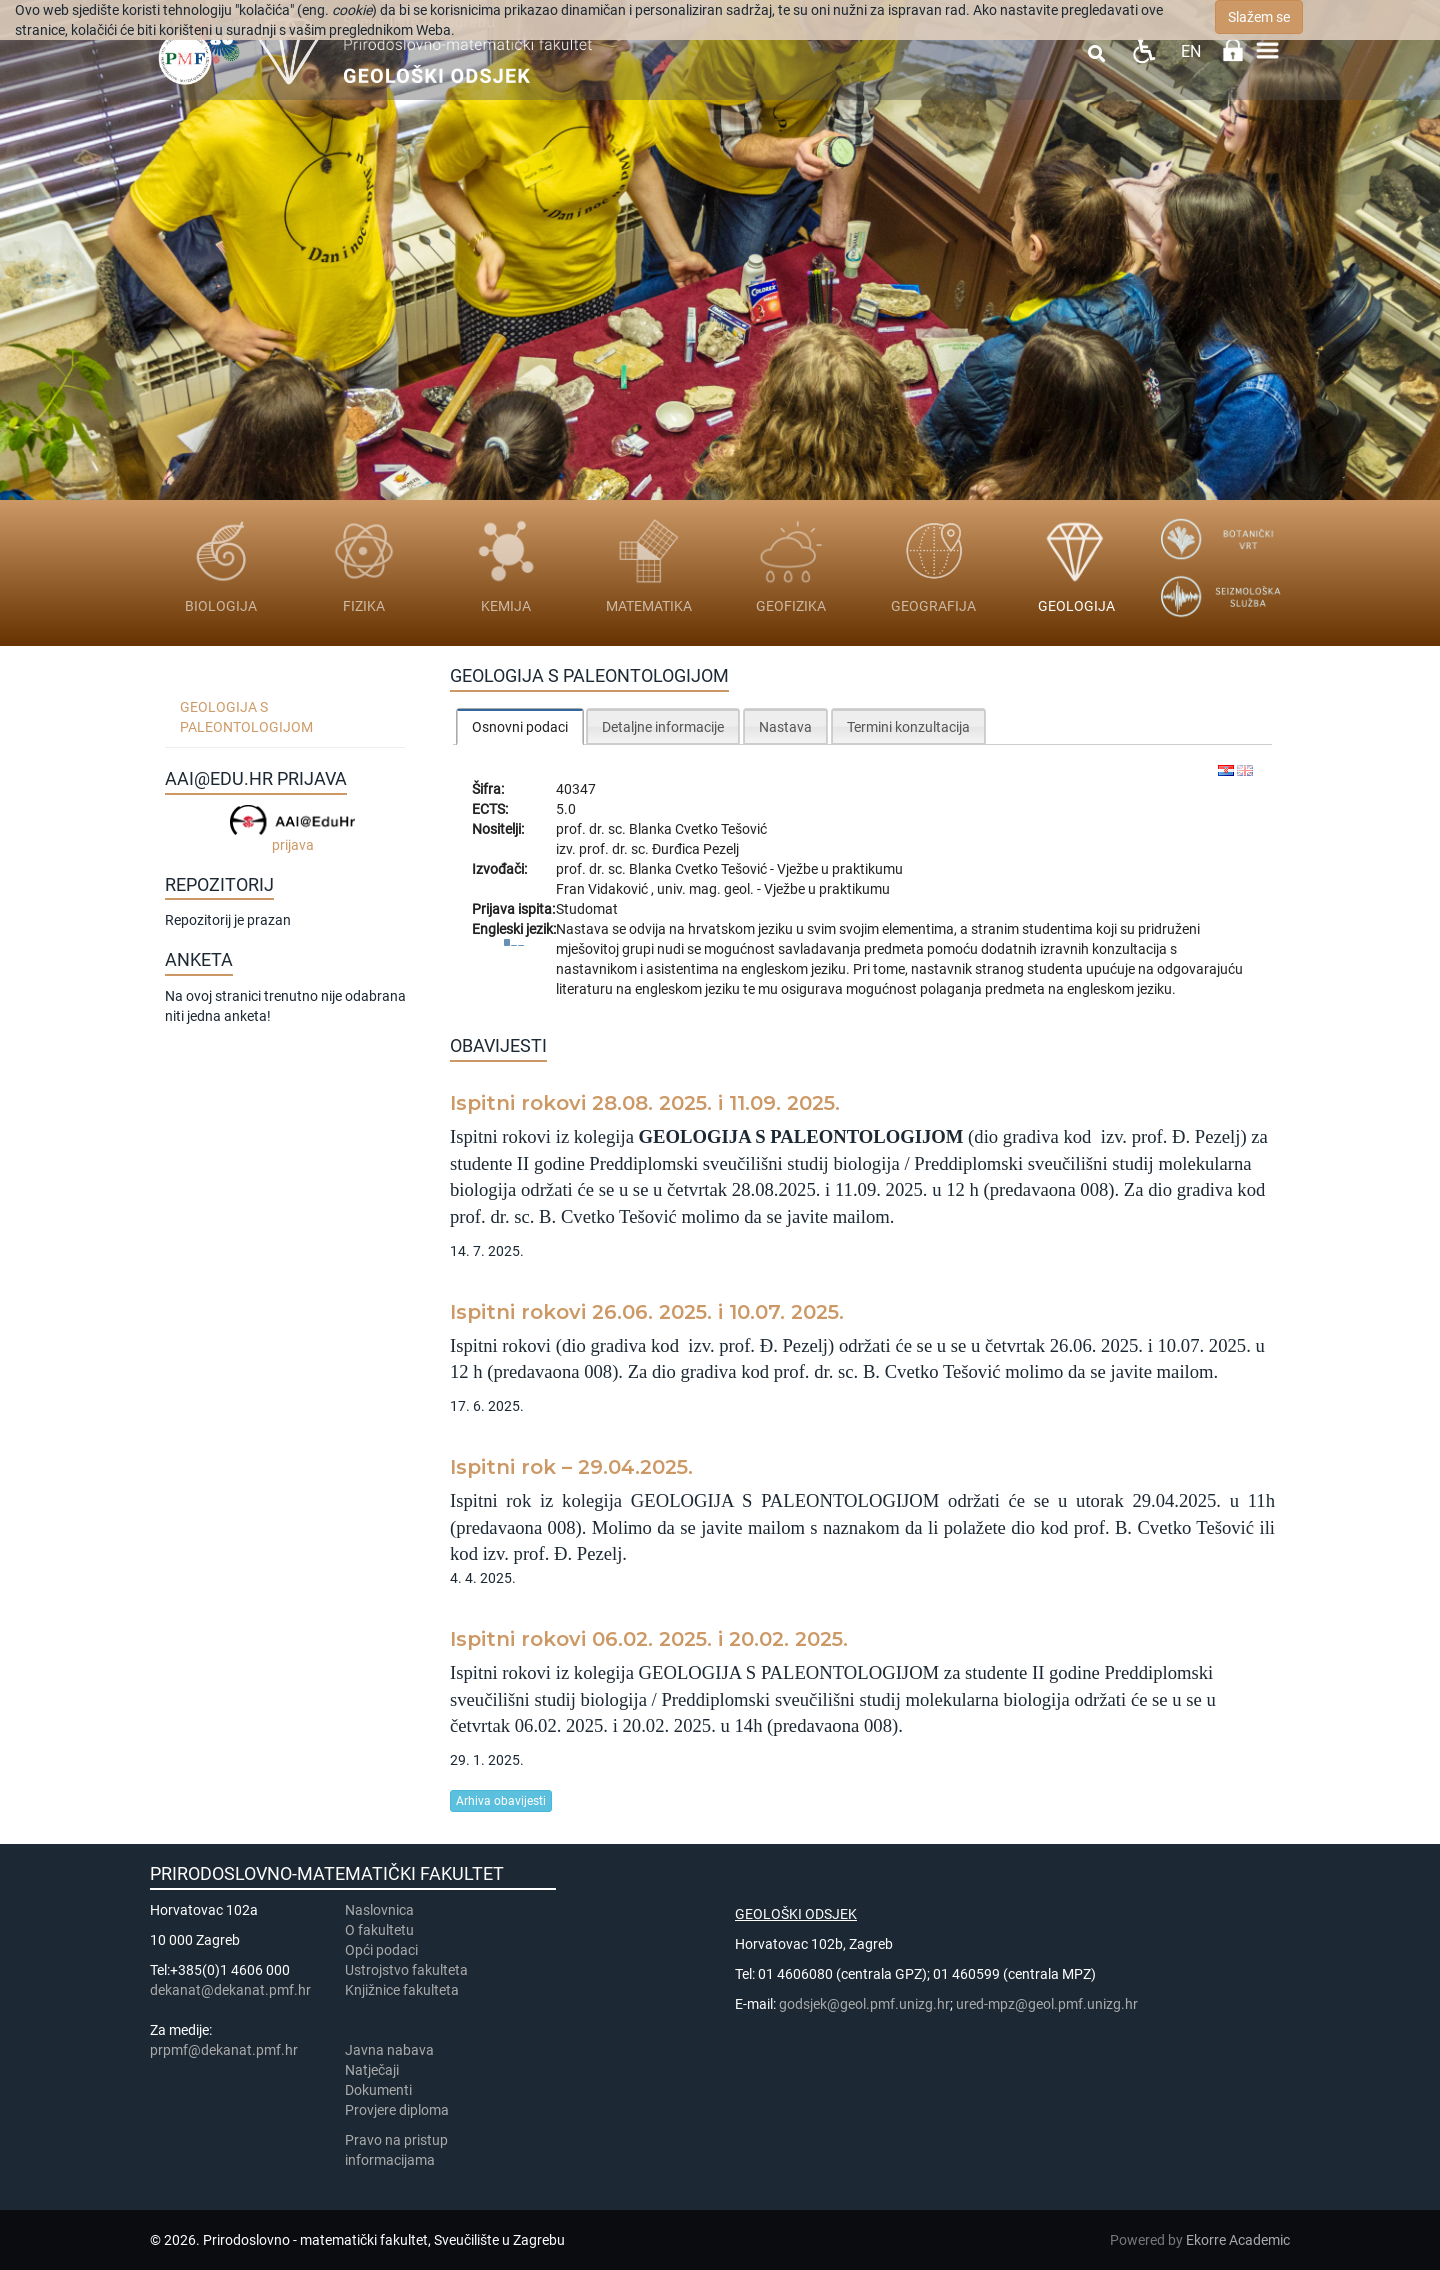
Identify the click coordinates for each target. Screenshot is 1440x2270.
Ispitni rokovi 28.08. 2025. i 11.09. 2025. (645, 1103)
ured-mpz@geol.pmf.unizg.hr (1047, 2004)
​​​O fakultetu (379, 1930)
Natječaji (372, 2070)
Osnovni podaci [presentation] (520, 727)
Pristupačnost (1143, 50)
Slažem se (1259, 17)
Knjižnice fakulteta (402, 1990)
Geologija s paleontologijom (246, 717)
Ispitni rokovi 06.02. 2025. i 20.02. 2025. (649, 1639)
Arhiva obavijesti (501, 1801)
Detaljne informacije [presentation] (663, 727)
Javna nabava (389, 2050)
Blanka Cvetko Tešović (698, 829)
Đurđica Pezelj (695, 849)
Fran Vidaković (603, 889)
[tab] (520, 726)
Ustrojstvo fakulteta (406, 1970)
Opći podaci (381, 1950)
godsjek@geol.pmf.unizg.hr (864, 2004)
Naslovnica (379, 1910)
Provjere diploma (397, 2110)
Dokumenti (378, 2090)
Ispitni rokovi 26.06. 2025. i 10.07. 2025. (647, 1312)
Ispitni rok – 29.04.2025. (571, 1467)
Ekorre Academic (1238, 2240)
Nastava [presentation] (785, 727)
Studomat (587, 909)
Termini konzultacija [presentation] (908, 727)
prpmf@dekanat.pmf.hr (224, 2050)
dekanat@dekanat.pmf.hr (230, 1990)
